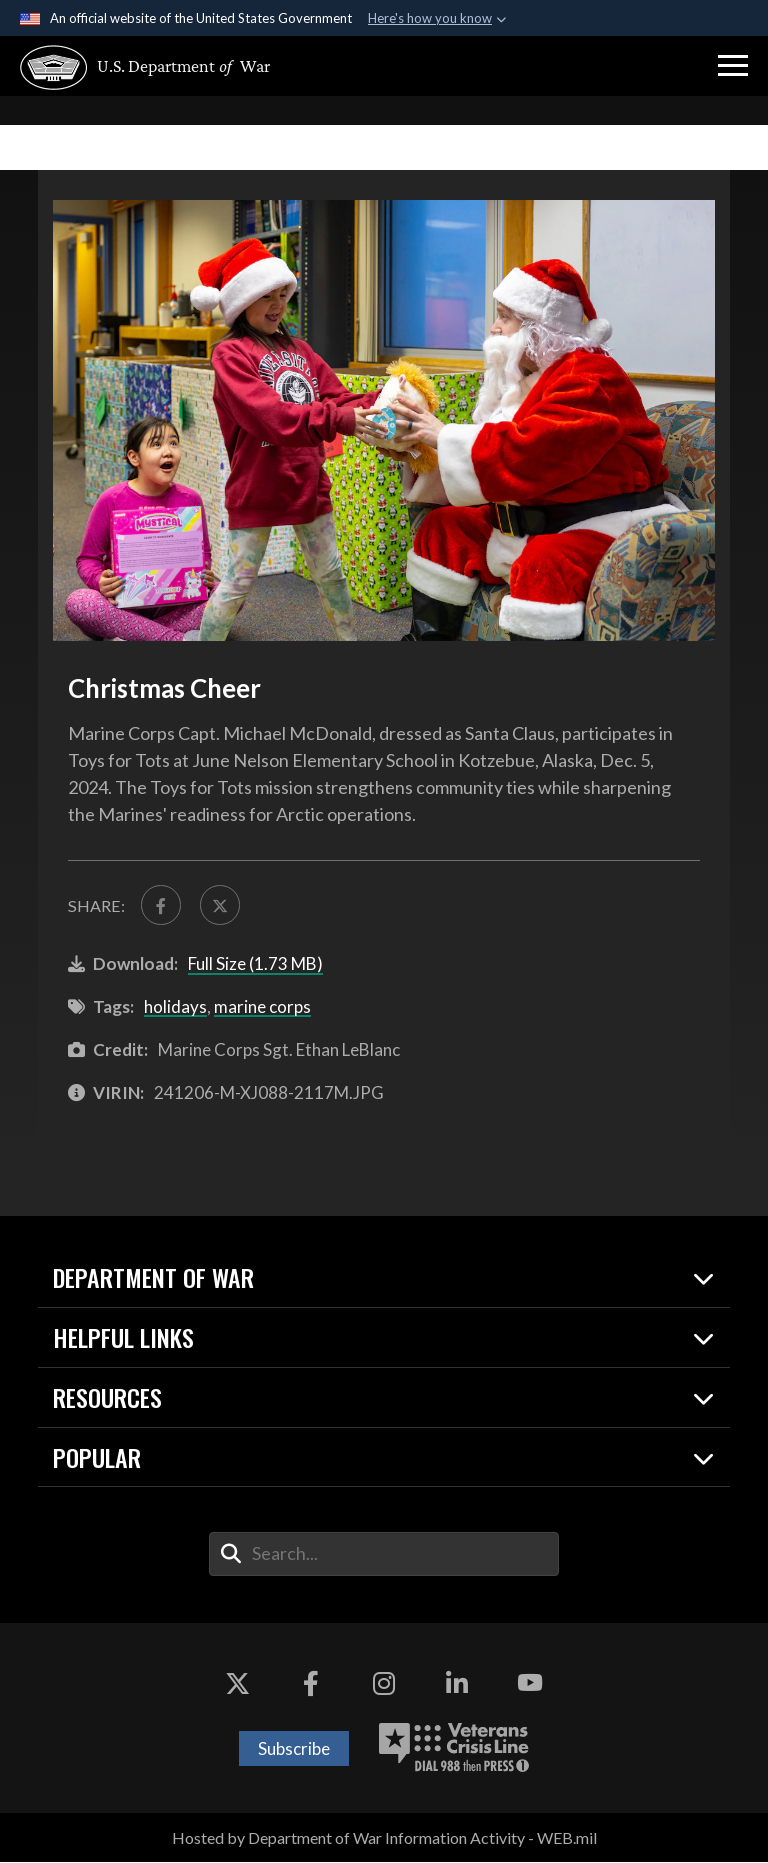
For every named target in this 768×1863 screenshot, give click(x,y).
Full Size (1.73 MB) (255, 964)
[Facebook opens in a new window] (311, 1684)
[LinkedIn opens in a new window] (457, 1684)
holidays (175, 1007)
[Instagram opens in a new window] (384, 1684)
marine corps (262, 1007)
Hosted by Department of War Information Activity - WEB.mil (384, 1838)
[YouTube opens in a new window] (530, 1684)
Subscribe (294, 1748)
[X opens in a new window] (238, 1684)
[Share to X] (221, 905)
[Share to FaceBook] (161, 905)
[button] (733, 66)
